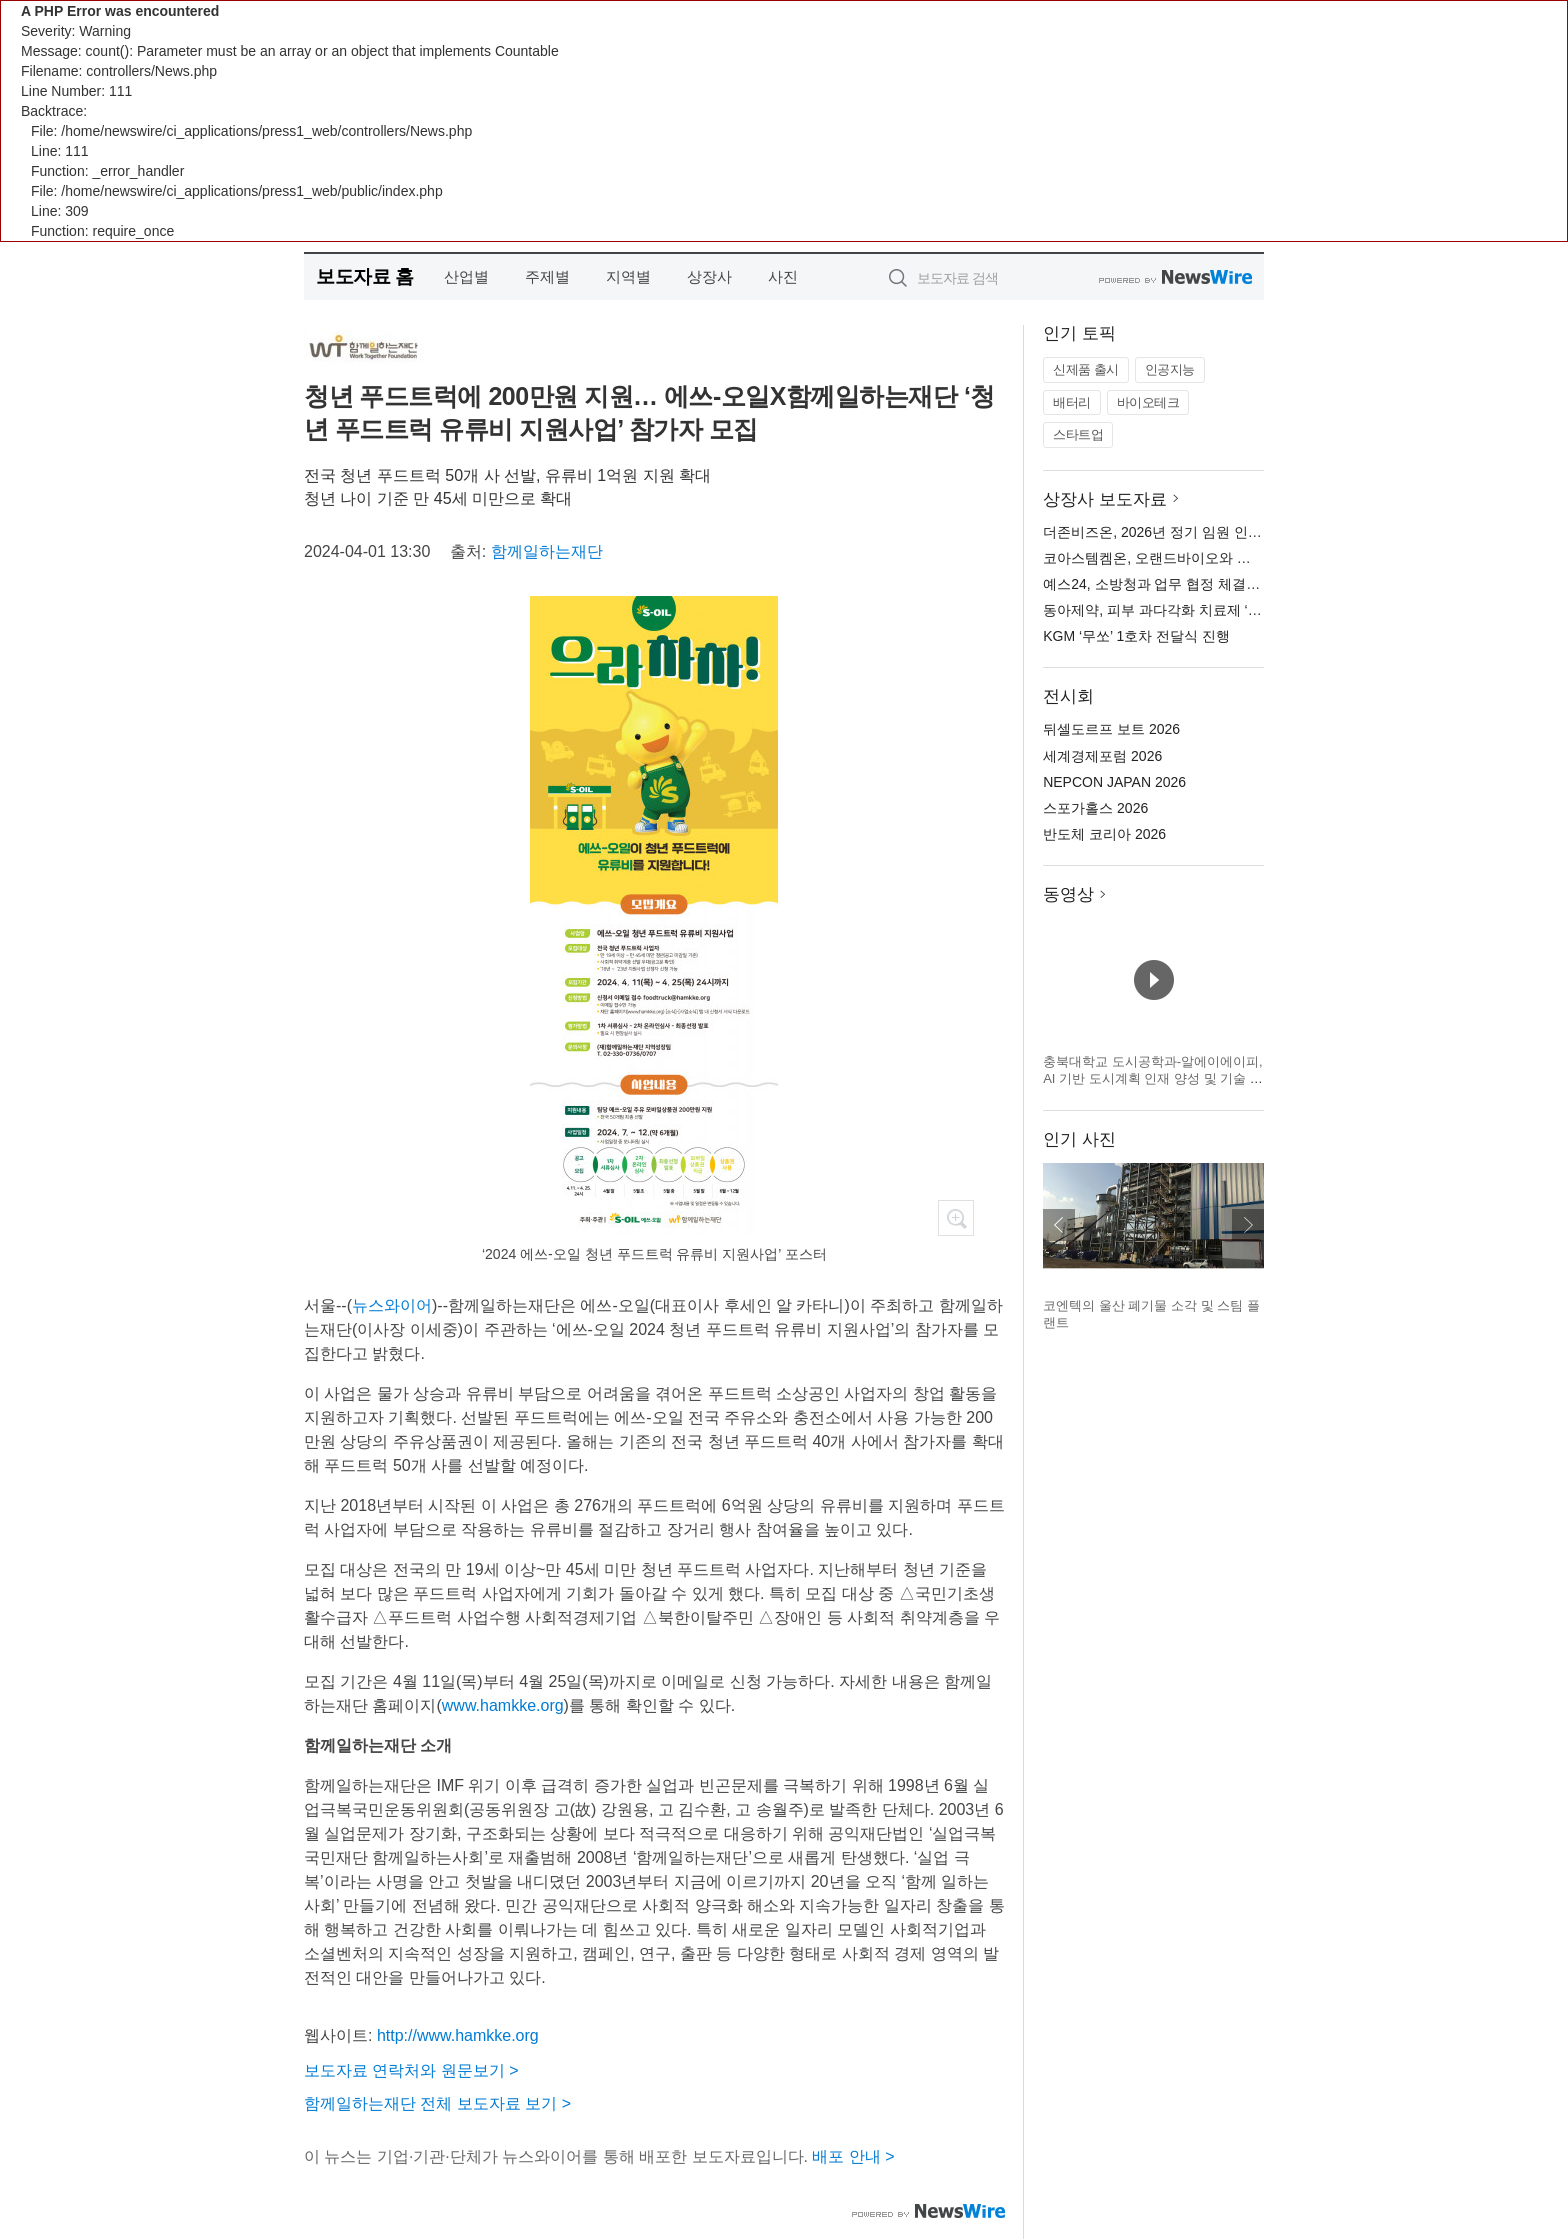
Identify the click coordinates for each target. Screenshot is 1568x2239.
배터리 (1072, 402)
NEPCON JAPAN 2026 (1114, 782)
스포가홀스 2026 (1095, 808)
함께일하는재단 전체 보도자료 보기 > (437, 2103)
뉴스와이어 (392, 1305)
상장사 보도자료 (1105, 499)
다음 (1248, 1225)
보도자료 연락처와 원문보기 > (411, 2070)
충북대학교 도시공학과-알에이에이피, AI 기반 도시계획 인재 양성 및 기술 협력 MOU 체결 (1153, 1079)
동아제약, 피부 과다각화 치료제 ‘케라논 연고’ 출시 (1199, 610)
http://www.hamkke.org (458, 2035)
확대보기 (956, 1218)
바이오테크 (1148, 402)
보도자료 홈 (364, 276)
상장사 (709, 276)
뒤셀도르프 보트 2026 (1111, 729)
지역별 (628, 276)
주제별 (547, 276)
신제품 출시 (1086, 369)
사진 (783, 276)
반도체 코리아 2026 (1104, 834)
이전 (1059, 1225)
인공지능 (1170, 369)
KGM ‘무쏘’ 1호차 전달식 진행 (1136, 636)
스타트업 (1078, 434)
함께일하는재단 (547, 551)
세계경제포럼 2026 (1102, 756)
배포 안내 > (853, 2156)
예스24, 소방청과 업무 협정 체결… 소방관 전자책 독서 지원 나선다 (1252, 584)
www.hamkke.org (503, 1705)
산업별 (466, 276)
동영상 (1068, 894)
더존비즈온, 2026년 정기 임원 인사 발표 (1168, 532)
